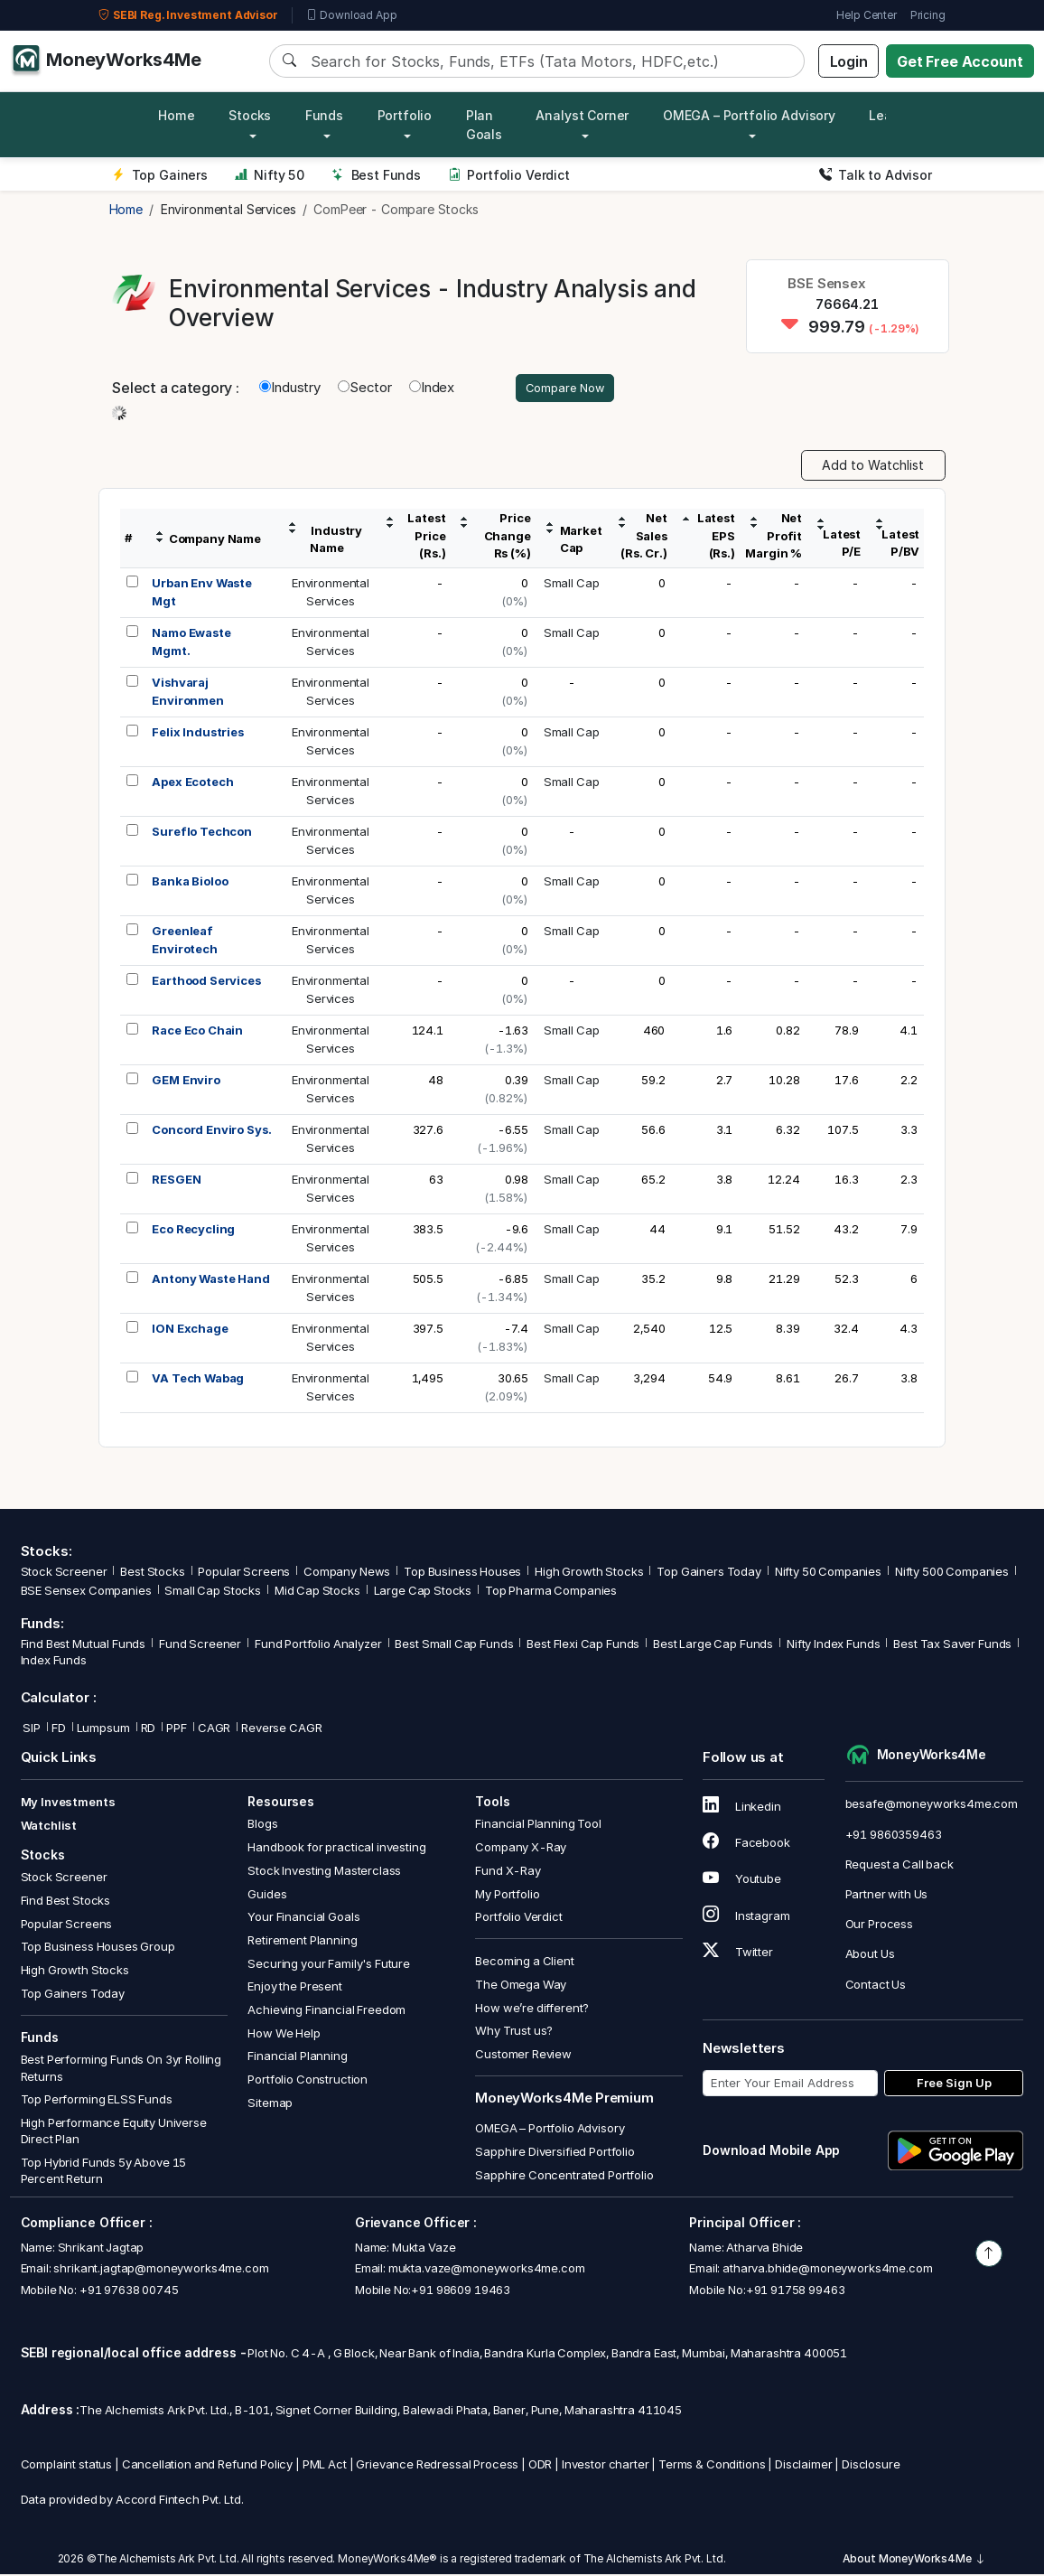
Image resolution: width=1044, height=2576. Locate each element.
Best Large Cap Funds (713, 1646)
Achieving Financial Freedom (326, 2012)
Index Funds (54, 1662)
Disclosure (871, 2466)
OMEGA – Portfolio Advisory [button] (749, 115)
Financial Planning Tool (538, 1826)
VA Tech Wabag (198, 1380)
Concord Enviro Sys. (211, 1132)
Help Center (866, 15)
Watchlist (49, 1827)
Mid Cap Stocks (317, 1593)
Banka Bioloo (190, 883)
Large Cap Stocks (423, 1593)
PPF (176, 1730)
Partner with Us (886, 1896)
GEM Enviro (186, 1082)
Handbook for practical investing (336, 1849)
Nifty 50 (269, 175)
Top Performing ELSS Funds (96, 2101)
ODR (540, 2466)
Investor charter (605, 2466)
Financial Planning (297, 2058)
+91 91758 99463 (795, 2291)
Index (431, 389)
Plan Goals (484, 125)
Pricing (928, 15)
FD (58, 1730)
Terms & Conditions (711, 2466)
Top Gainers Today (708, 1574)
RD (148, 1730)
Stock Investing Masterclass (324, 1873)
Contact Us (876, 1986)
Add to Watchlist (873, 467)
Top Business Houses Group (98, 1949)
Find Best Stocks (66, 1903)
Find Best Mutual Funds (83, 1646)
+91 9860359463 (893, 1836)
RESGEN (176, 1182)
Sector (365, 389)
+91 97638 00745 (128, 2291)
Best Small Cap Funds (454, 1646)
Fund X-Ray (508, 1873)
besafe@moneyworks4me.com (931, 1806)
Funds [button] (324, 115)
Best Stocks (152, 1574)
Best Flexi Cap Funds (583, 1646)
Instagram (746, 1917)
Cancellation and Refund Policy (208, 2466)
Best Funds (376, 175)
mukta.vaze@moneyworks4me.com (486, 2270)
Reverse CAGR (281, 1730)
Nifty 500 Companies (952, 1574)
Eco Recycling (193, 1231)
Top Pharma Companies (551, 1593)
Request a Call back (899, 1866)
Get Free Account (960, 61)
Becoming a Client (524, 1963)
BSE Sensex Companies (86, 1593)
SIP (31, 1730)
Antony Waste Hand (210, 1281)
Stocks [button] (249, 115)
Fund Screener (200, 1646)
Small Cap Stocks (212, 1593)
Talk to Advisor (875, 175)
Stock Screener (64, 1574)
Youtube (742, 1881)
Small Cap (572, 585)
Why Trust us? (514, 2033)
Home (176, 115)
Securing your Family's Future (328, 1965)
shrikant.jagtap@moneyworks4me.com (160, 2270)
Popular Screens (244, 1574)
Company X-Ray (520, 1849)
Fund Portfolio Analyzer (318, 1646)
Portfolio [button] (405, 115)
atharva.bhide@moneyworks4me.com (827, 2270)
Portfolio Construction (307, 2082)
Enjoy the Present (294, 1988)
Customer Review (523, 2056)
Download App (351, 15)
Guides (266, 1895)
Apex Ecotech (192, 784)
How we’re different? (532, 2010)
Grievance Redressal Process (437, 2466)
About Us (870, 1956)
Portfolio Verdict (509, 175)
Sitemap (270, 2104)
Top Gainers (160, 175)
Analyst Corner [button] (582, 115)
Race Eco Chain (197, 1033)
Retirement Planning (302, 1942)
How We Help (283, 2035)
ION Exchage (190, 1331)
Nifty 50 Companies (828, 1574)
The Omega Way (520, 1987)
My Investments (68, 1804)
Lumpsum (103, 1730)
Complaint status (67, 2466)
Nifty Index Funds (833, 1646)
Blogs (262, 1826)
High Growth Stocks (589, 1574)
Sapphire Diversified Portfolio (555, 2154)
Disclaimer (804, 2466)
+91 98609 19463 (460, 2291)
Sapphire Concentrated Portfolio (564, 2176)
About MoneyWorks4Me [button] (914, 2561)
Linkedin (742, 1809)
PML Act (325, 2466)
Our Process (879, 1926)
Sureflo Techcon (202, 834)
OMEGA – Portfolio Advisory (549, 2130)
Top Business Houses (462, 1574)
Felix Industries (198, 734)
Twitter (738, 1953)
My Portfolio (507, 1895)
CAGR (214, 1730)
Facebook (746, 1845)
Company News (346, 1574)
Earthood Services (206, 983)
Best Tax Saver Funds (952, 1646)
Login (849, 61)
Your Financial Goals (303, 1919)
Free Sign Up (954, 2085)
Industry (290, 389)
